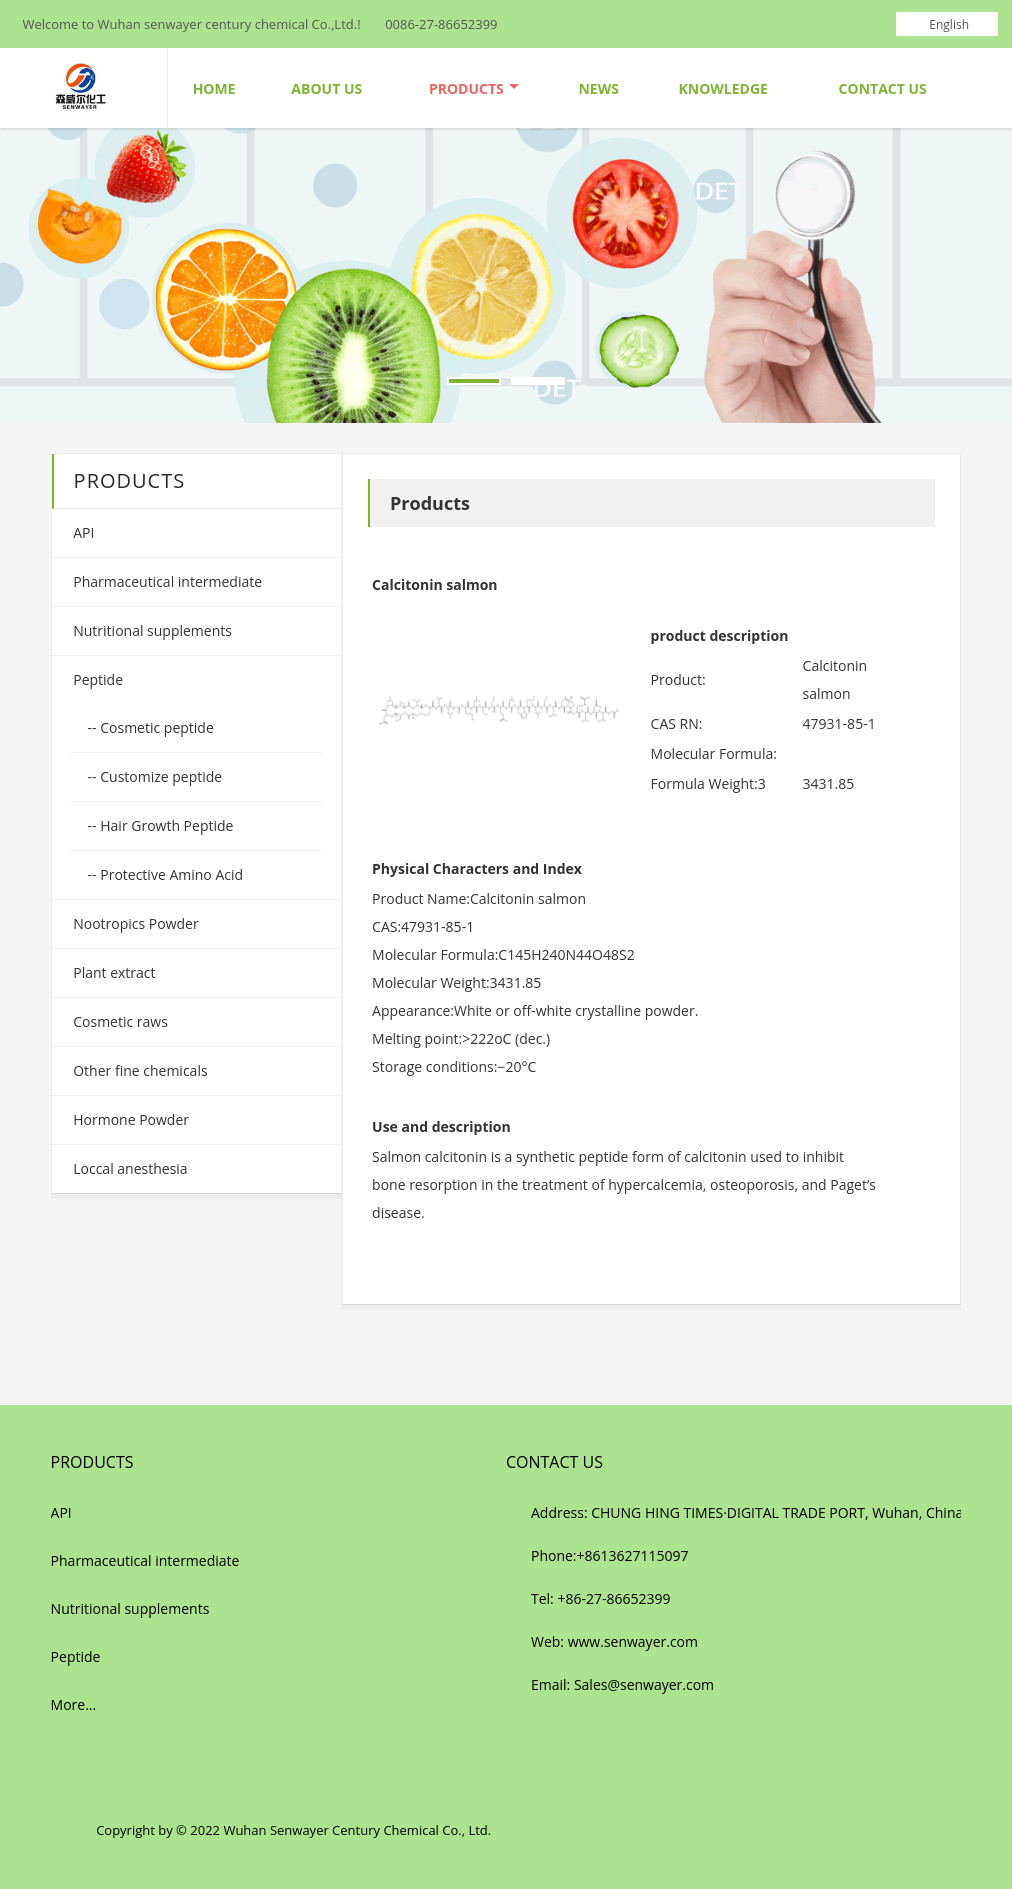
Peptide (96, 679)
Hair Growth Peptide (165, 825)
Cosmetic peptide (155, 727)
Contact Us (883, 88)
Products (474, 88)
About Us (326, 88)
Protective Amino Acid (170, 874)
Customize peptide (160, 776)
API (82, 532)
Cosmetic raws (119, 1021)
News (598, 88)
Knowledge (722, 88)
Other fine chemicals (139, 1070)
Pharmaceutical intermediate (166, 581)
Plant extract (113, 972)
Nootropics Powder (134, 923)
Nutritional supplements (151, 630)
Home (214, 88)
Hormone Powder (129, 1119)
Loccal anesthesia (129, 1168)
